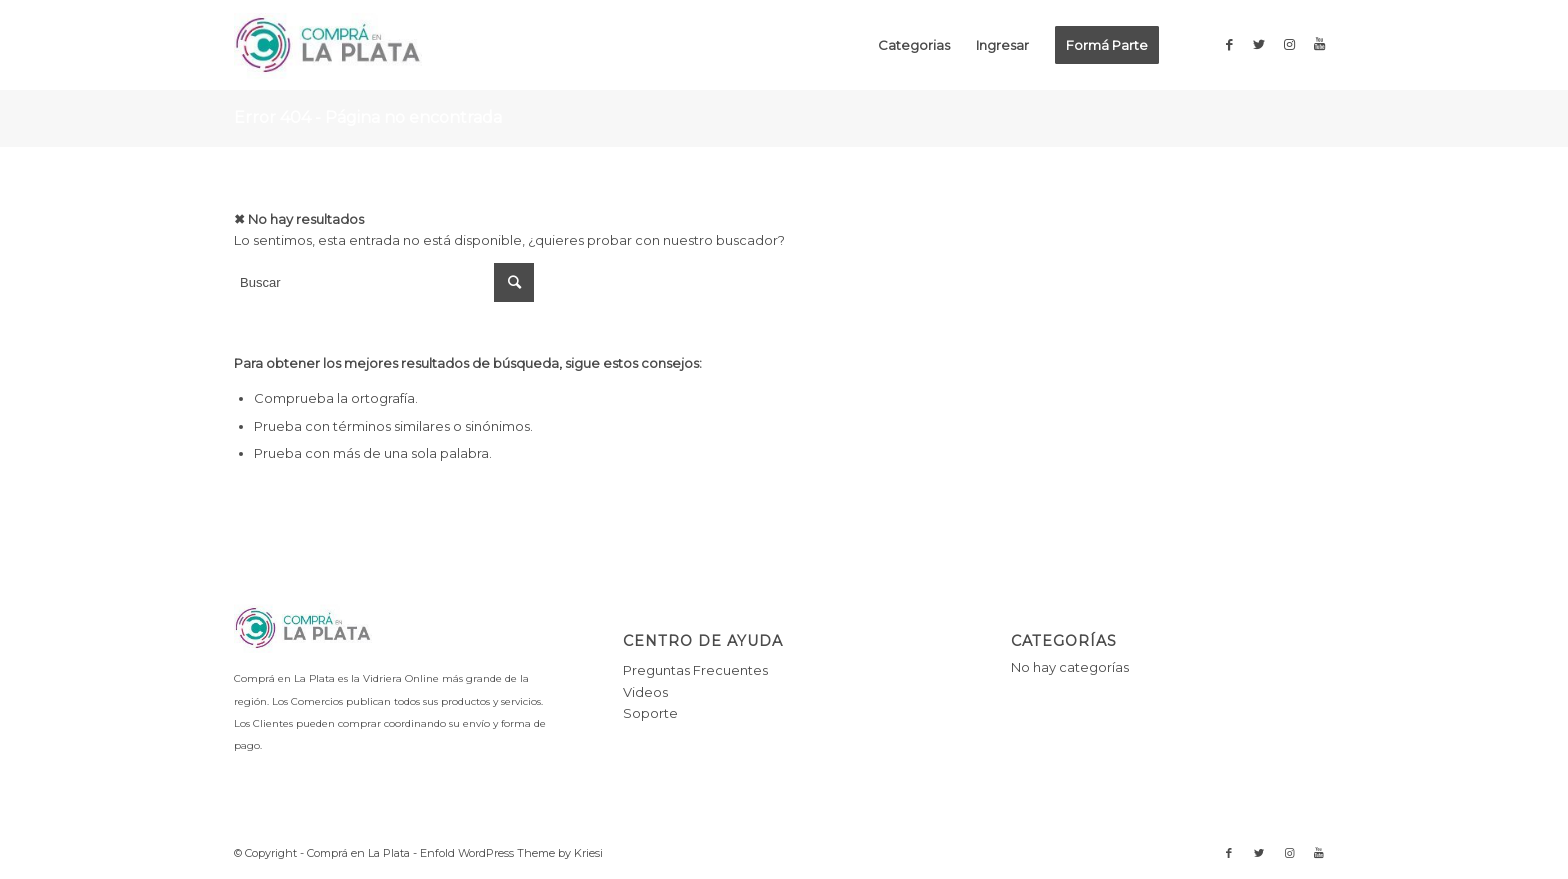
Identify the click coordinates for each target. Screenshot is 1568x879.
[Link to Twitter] (1259, 44)
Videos (645, 692)
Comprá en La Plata (358, 853)
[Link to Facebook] (1229, 44)
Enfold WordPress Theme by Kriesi (511, 853)
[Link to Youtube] (1319, 44)
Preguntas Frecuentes (695, 670)
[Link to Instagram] (1289, 44)
